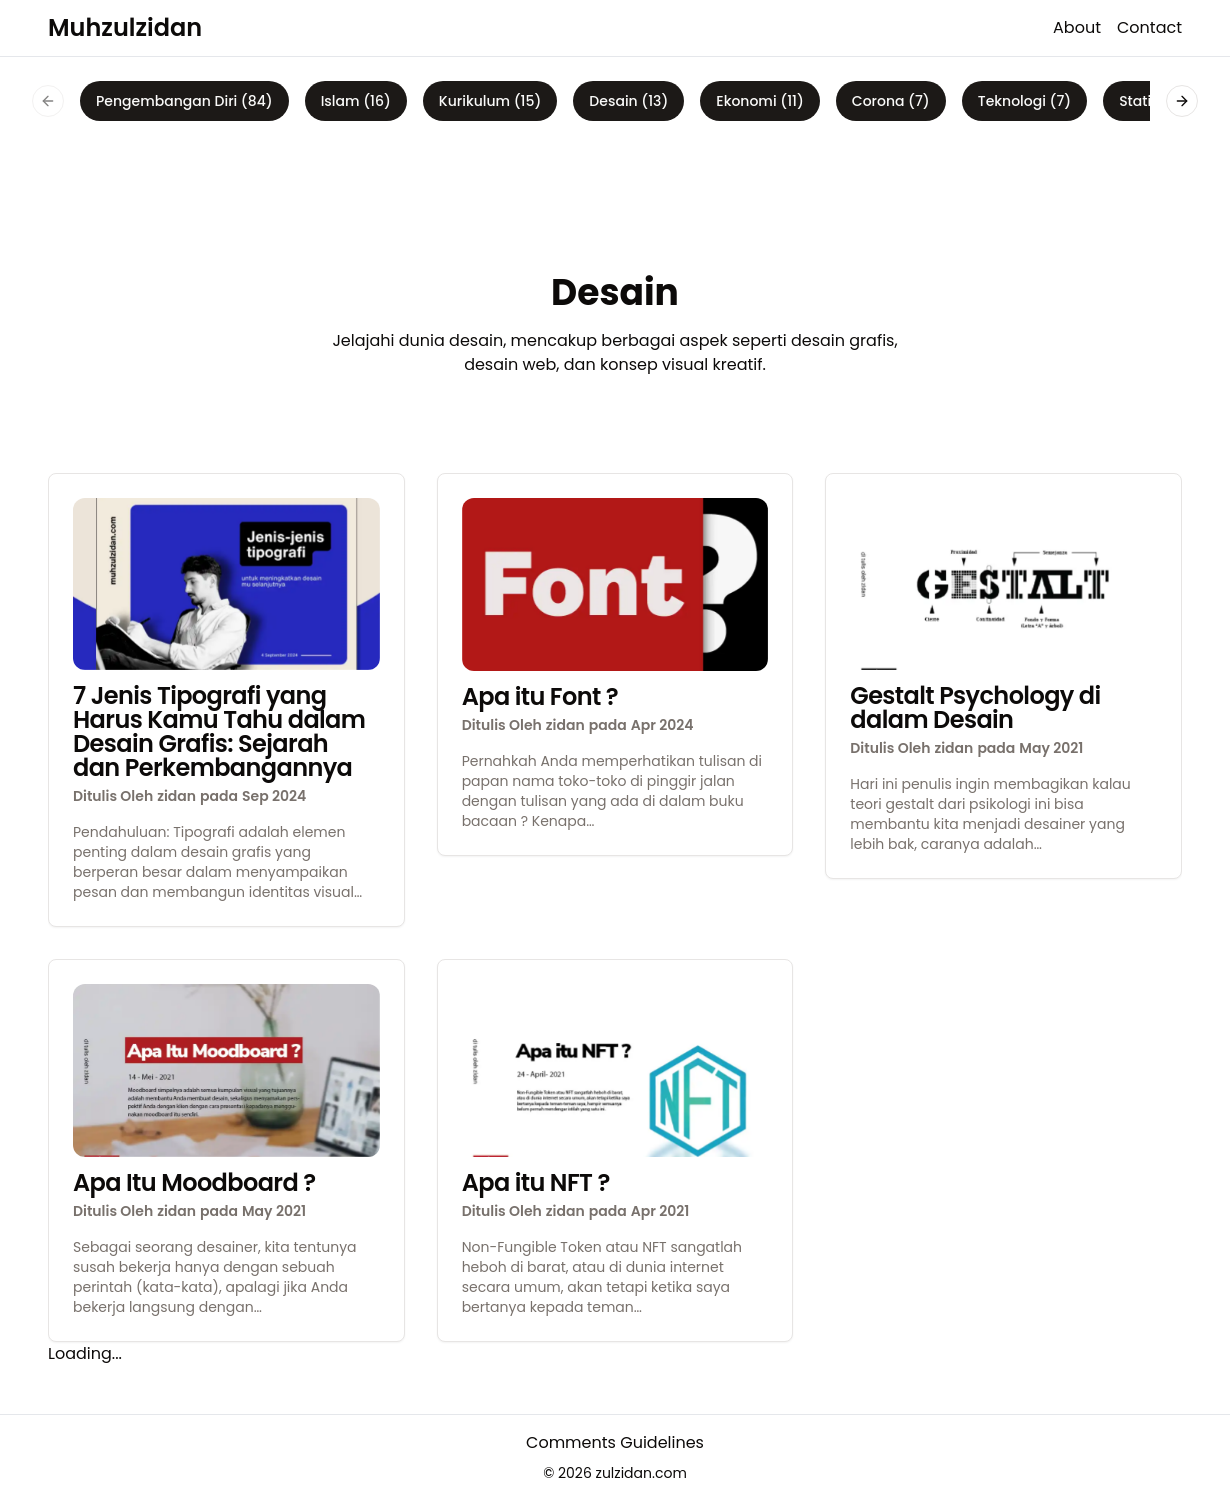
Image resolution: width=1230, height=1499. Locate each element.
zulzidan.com (641, 1473)
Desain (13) (628, 101)
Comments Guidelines (615, 1442)
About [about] (1077, 27)
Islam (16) (356, 101)
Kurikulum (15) (490, 101)
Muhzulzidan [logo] (125, 27)
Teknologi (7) (1024, 101)
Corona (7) (891, 101)
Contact (1149, 27)
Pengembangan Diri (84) (184, 101)
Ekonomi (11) (760, 101)
